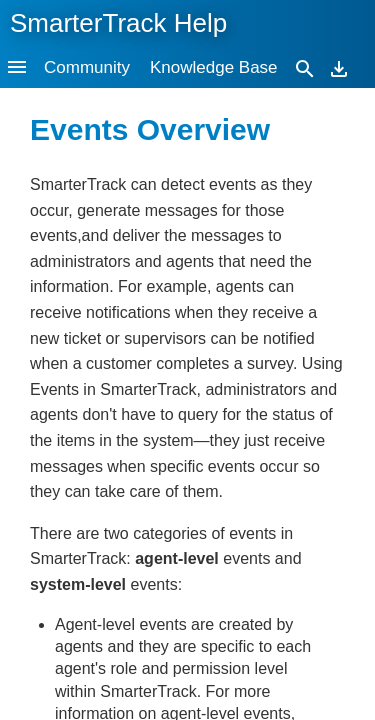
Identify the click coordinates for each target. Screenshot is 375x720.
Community (87, 67)
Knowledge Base (214, 67)
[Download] (339, 67)
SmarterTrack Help (118, 23)
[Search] (305, 67)
